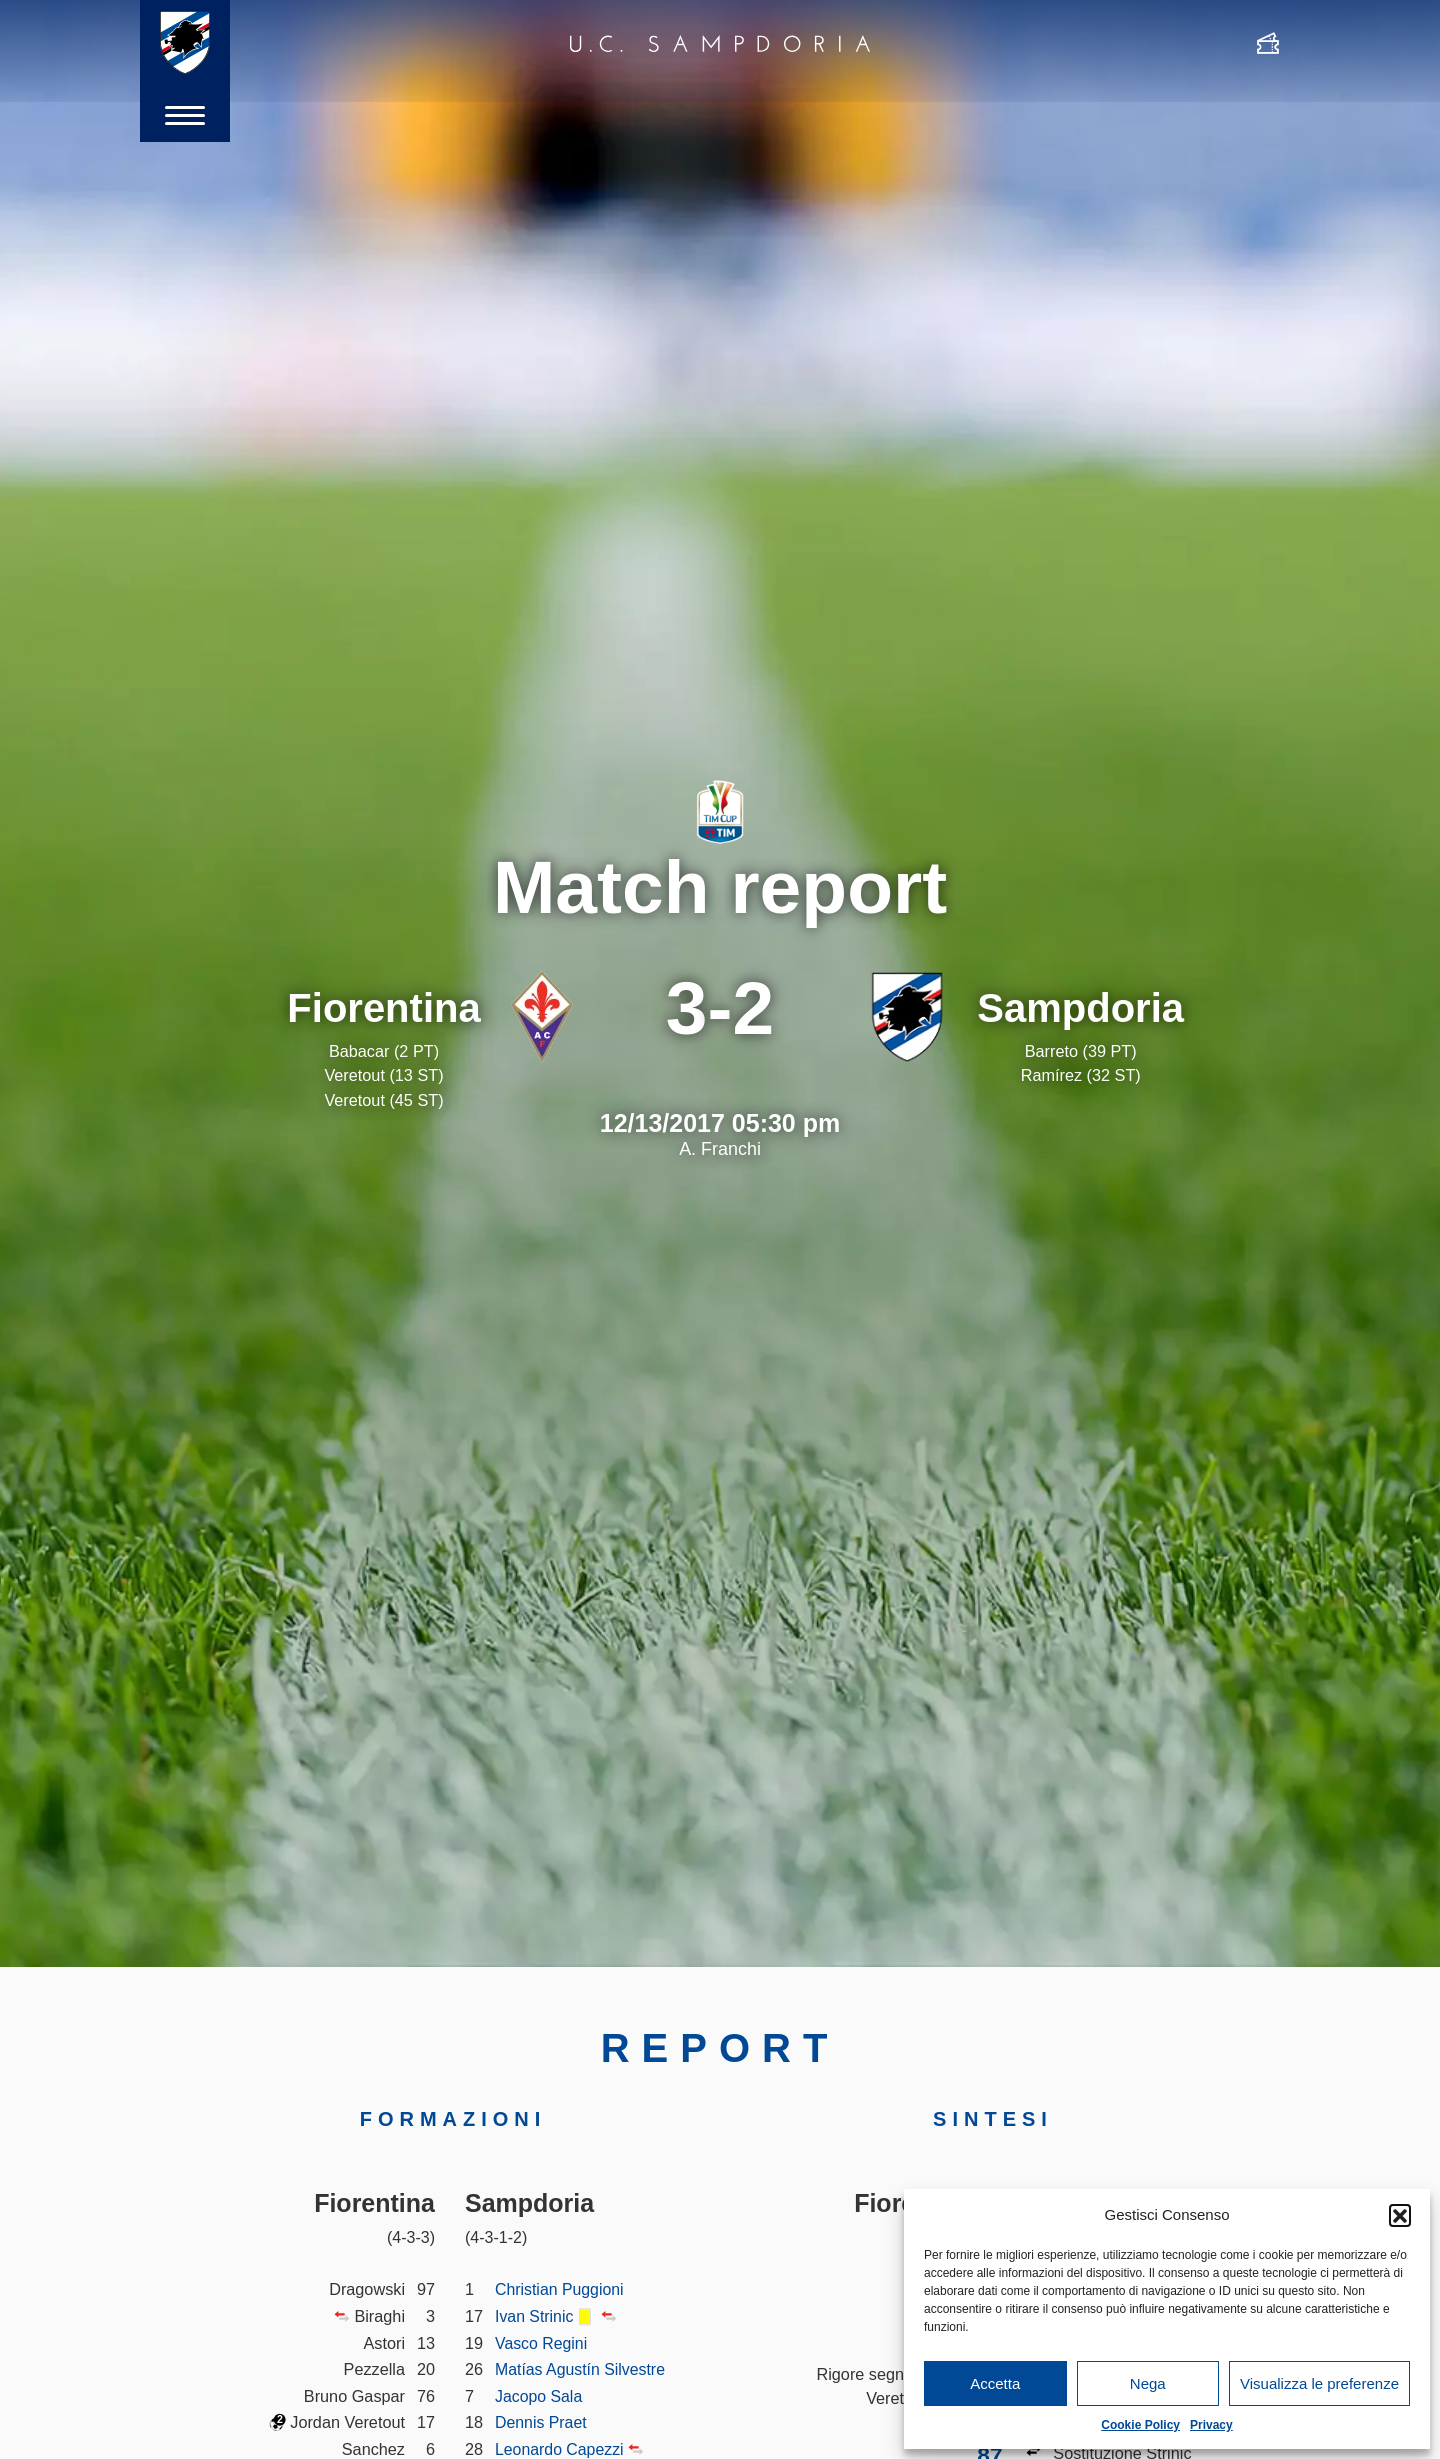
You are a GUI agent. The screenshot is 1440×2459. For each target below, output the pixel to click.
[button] (1400, 2215)
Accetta (995, 2383)
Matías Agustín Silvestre (582, 2369)
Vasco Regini (542, 2343)
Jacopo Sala (539, 2396)
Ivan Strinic (535, 2316)
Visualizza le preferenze (1319, 2383)
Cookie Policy (1140, 2425)
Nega (1148, 2383)
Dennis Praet (542, 2422)
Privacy (1211, 2425)
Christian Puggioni (561, 2289)
